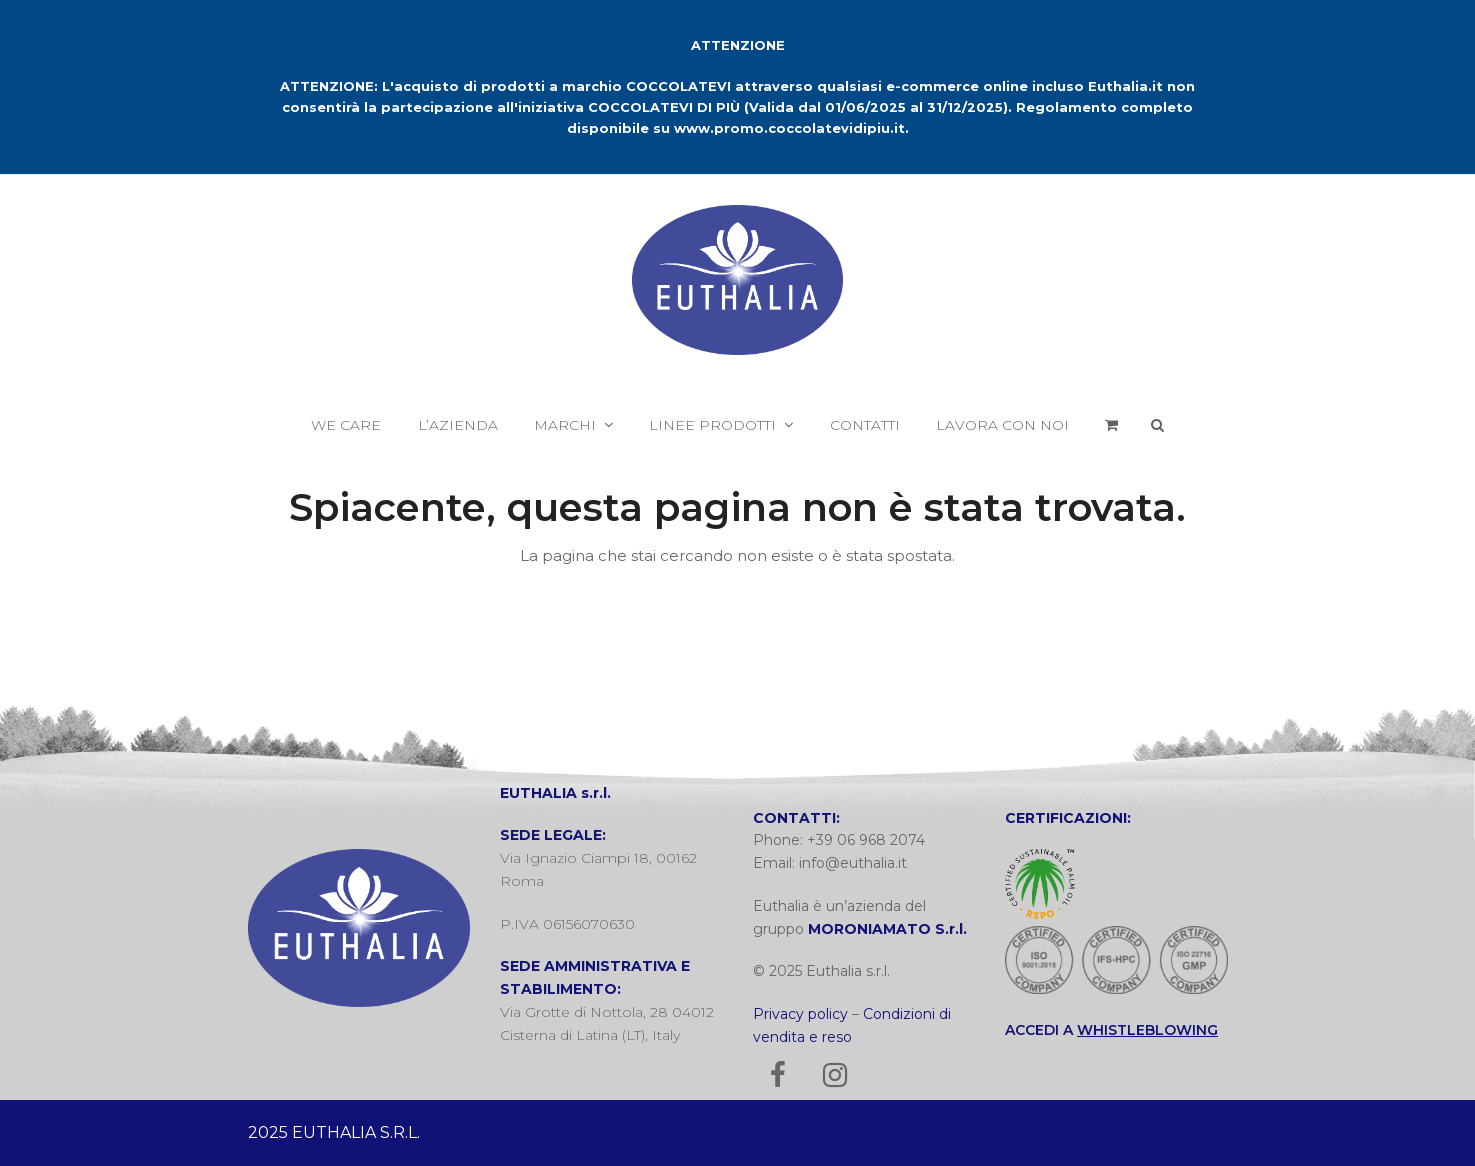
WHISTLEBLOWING (1147, 1030)
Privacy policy (800, 1014)
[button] (1111, 425)
